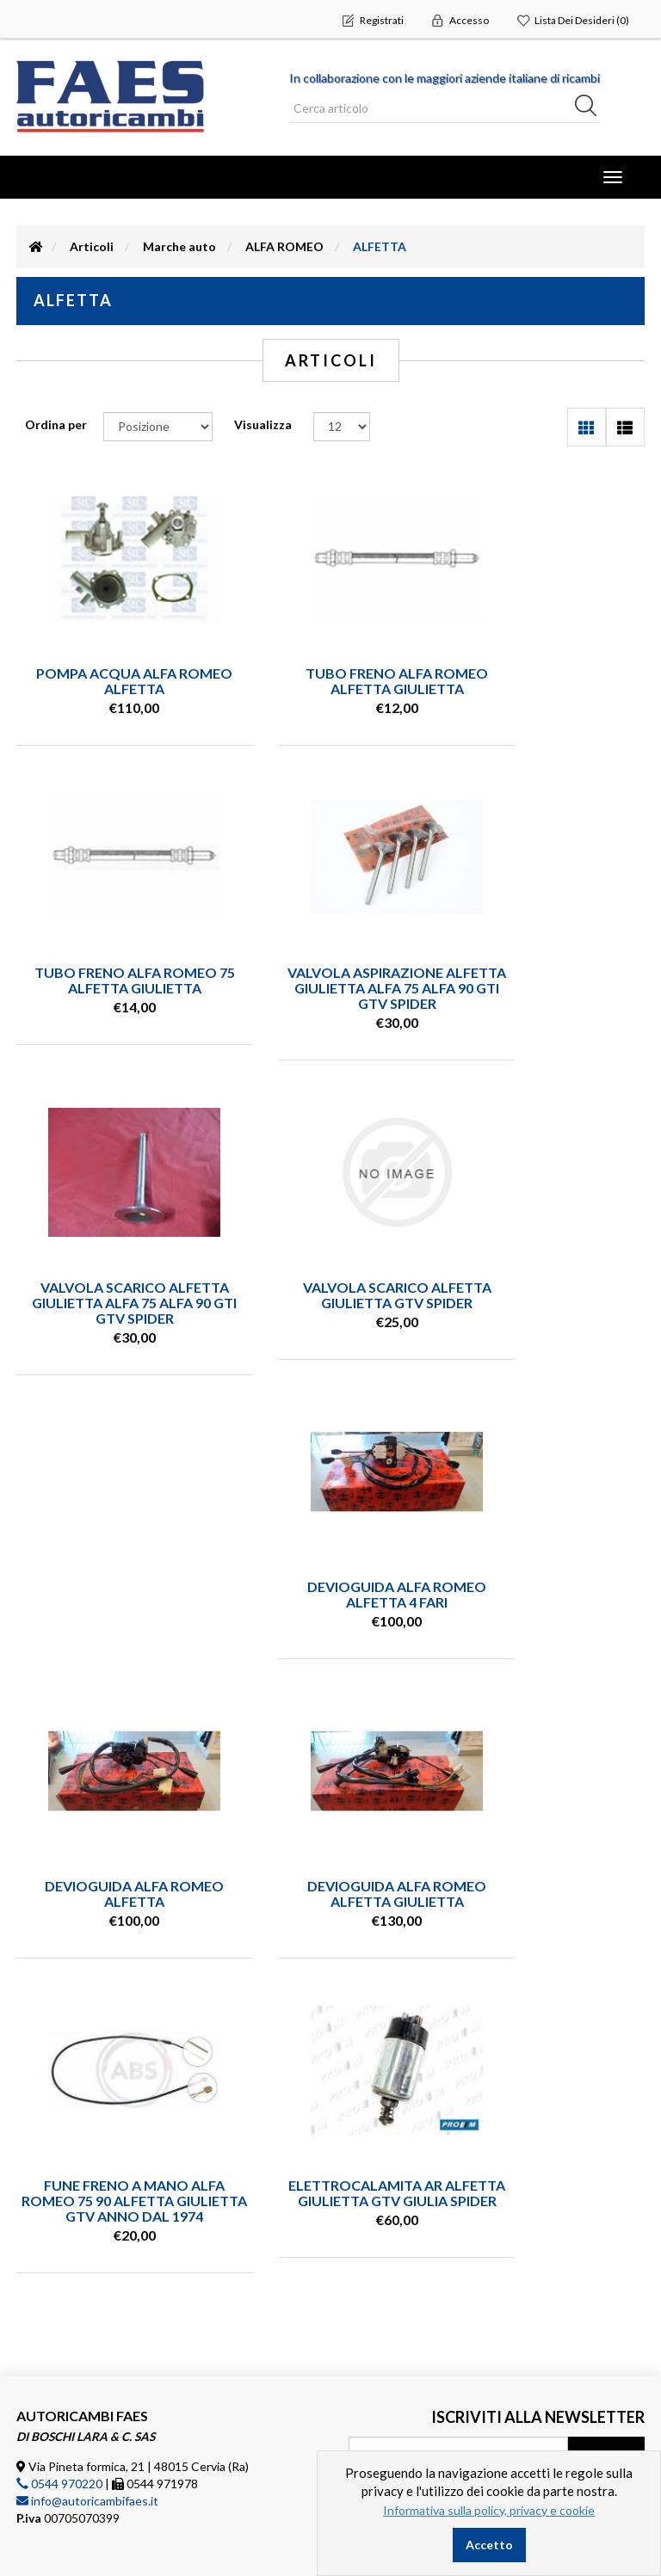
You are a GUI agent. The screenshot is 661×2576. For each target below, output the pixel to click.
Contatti (65, 2434)
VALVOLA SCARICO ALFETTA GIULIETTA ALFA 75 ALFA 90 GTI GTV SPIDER (330, 987)
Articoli (92, 246)
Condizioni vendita (92, 2382)
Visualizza (263, 424)
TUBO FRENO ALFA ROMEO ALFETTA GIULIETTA (330, 681)
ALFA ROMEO (284, 246)
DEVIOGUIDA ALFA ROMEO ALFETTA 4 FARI (548, 1279)
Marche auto (179, 246)
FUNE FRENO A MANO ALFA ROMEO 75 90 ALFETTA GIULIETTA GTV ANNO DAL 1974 (548, 1594)
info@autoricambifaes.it (87, 2217)
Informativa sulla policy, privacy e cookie (489, 2510)
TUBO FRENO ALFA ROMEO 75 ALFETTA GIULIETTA (548, 681)
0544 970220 (59, 2200)
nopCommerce (123, 2532)
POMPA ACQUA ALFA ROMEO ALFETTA (112, 681)
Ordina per (56, 424)
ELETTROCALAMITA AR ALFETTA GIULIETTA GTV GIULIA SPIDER (112, 1916)
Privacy (61, 2408)
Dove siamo (73, 2459)
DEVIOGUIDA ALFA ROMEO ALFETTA (112, 1579)
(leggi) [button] (627, 2212)
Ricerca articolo (84, 2356)
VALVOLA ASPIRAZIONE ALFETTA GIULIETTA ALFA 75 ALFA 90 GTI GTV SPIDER (113, 987)
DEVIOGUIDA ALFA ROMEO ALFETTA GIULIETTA (330, 1579)
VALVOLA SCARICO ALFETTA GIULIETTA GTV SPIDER (548, 980)
